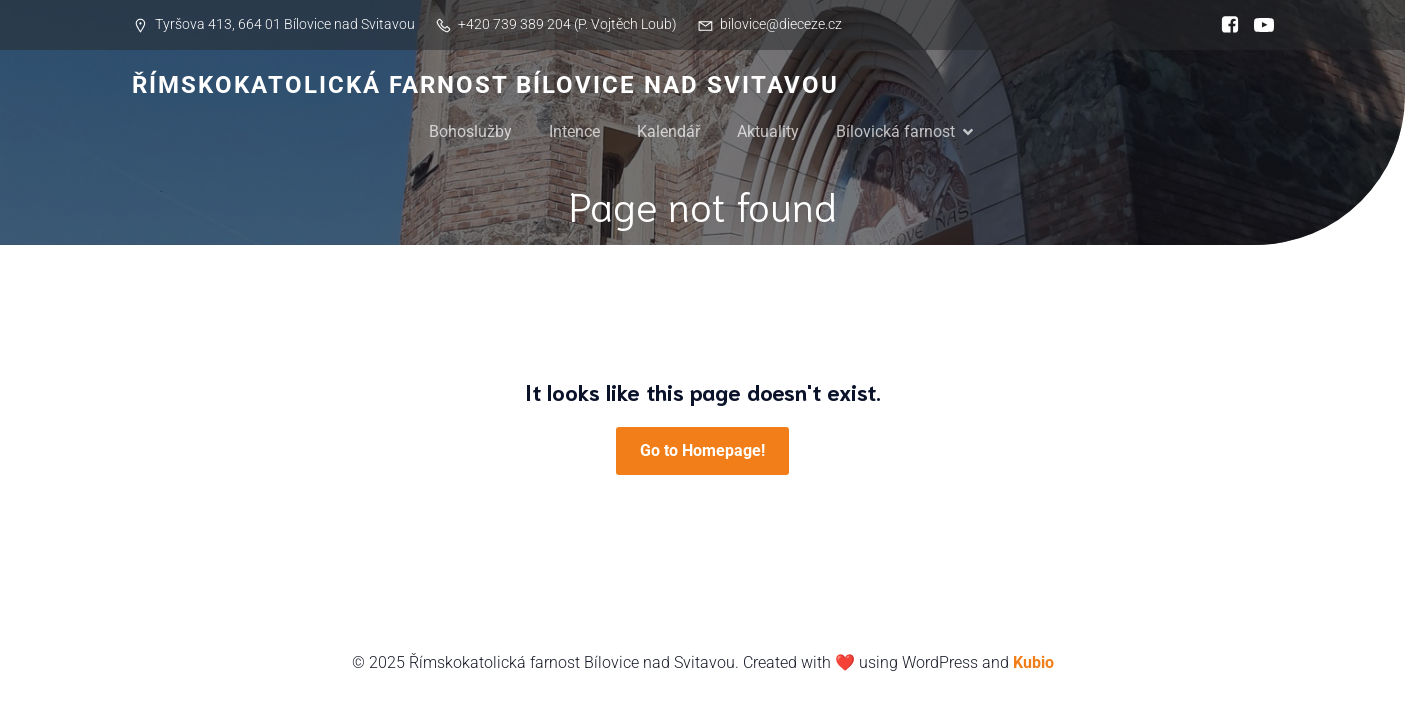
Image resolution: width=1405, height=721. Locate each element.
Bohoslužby (470, 131)
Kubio (1033, 662)
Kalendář (668, 131)
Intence (574, 131)
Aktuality (768, 131)
